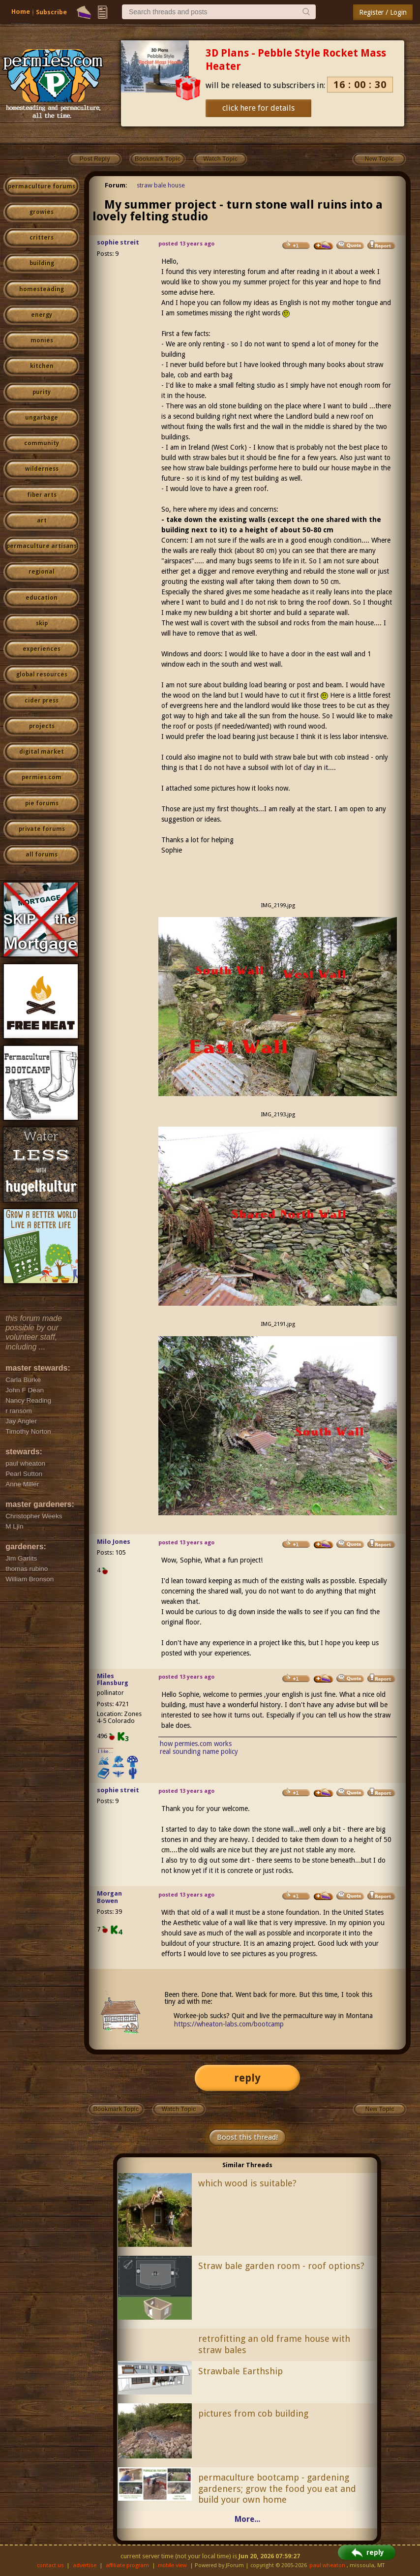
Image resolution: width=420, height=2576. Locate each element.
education (42, 597)
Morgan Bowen (109, 1897)
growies (42, 212)
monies (41, 340)
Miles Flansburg (112, 1679)
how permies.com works (196, 1744)
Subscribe (51, 12)
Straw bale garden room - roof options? (281, 2266)
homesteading (41, 289)
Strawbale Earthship (240, 2371)
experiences (41, 648)
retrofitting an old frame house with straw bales (274, 2344)
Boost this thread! (247, 2137)
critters (42, 237)
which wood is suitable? (247, 2183)
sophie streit (118, 242)
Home (20, 11)
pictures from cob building (253, 2413)
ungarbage (41, 417)
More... (247, 2519)
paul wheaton (327, 2565)
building (42, 263)
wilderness (42, 468)
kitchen (42, 366)
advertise (84, 2565)
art (42, 520)
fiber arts (42, 494)
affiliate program (127, 2565)
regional (42, 571)
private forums (42, 829)
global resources (41, 674)
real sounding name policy (199, 1751)
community (41, 443)
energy (41, 314)
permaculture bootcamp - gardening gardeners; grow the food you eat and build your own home (277, 2488)
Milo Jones (113, 1541)
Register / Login (383, 12)
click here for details (258, 108)
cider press (42, 700)
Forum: (116, 185)
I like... (105, 1751)
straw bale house (161, 185)
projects (42, 726)
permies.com (41, 777)
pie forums (42, 803)
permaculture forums (41, 186)
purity (41, 392)
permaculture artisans (41, 546)
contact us (50, 2565)
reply (247, 2078)
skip (42, 623)
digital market (41, 751)
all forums (42, 854)
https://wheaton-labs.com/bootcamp (229, 2024)
